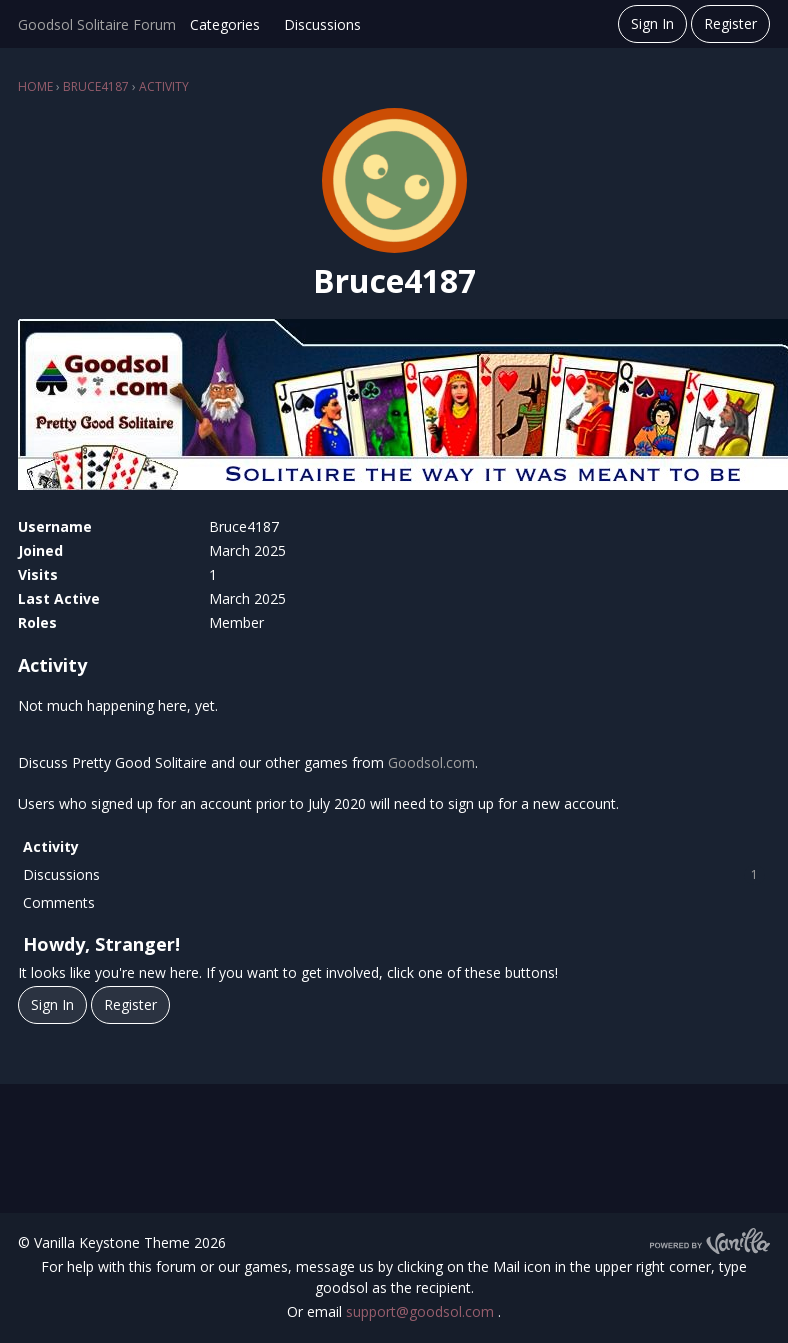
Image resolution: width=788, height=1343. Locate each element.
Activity (51, 846)
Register (730, 23)
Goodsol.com (431, 762)
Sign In (652, 23)
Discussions (322, 24)
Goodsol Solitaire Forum (97, 24)
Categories (225, 24)
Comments (59, 902)
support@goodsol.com (422, 1311)
